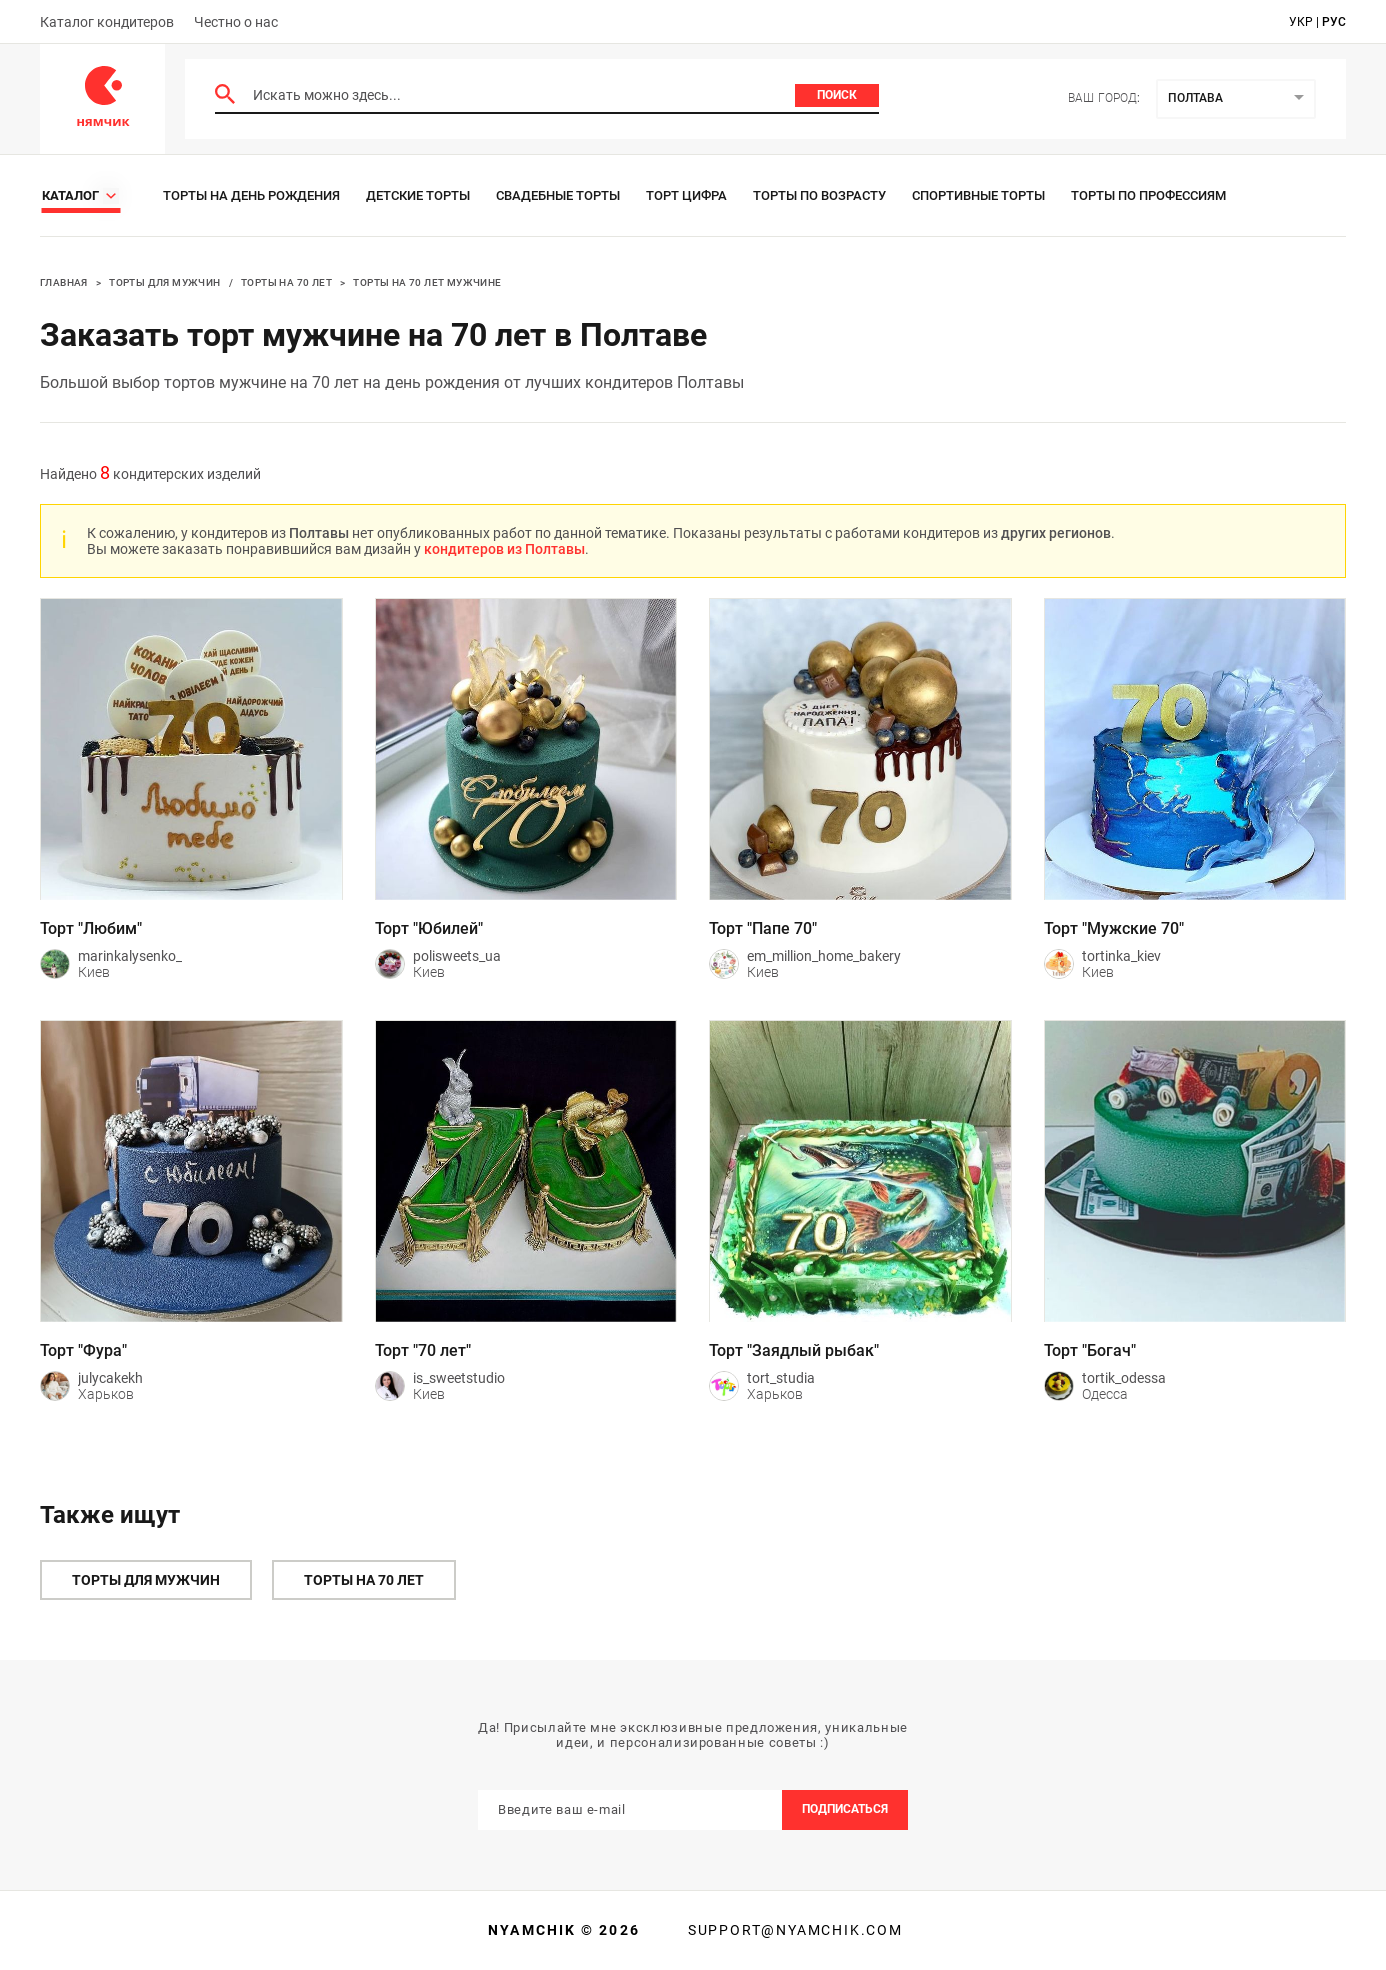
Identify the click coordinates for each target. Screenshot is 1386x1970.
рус (1334, 22)
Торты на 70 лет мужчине (427, 282)
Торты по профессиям (1148, 195)
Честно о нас (236, 22)
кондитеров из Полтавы (504, 549)
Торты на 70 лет (286, 282)
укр (1301, 22)
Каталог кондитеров (107, 22)
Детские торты (418, 195)
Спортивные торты (978, 195)
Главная (64, 282)
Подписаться (845, 1809)
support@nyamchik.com (793, 1930)
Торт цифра (686, 195)
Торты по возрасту (819, 195)
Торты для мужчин (164, 282)
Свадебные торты (558, 195)
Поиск (837, 95)
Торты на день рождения (251, 195)
